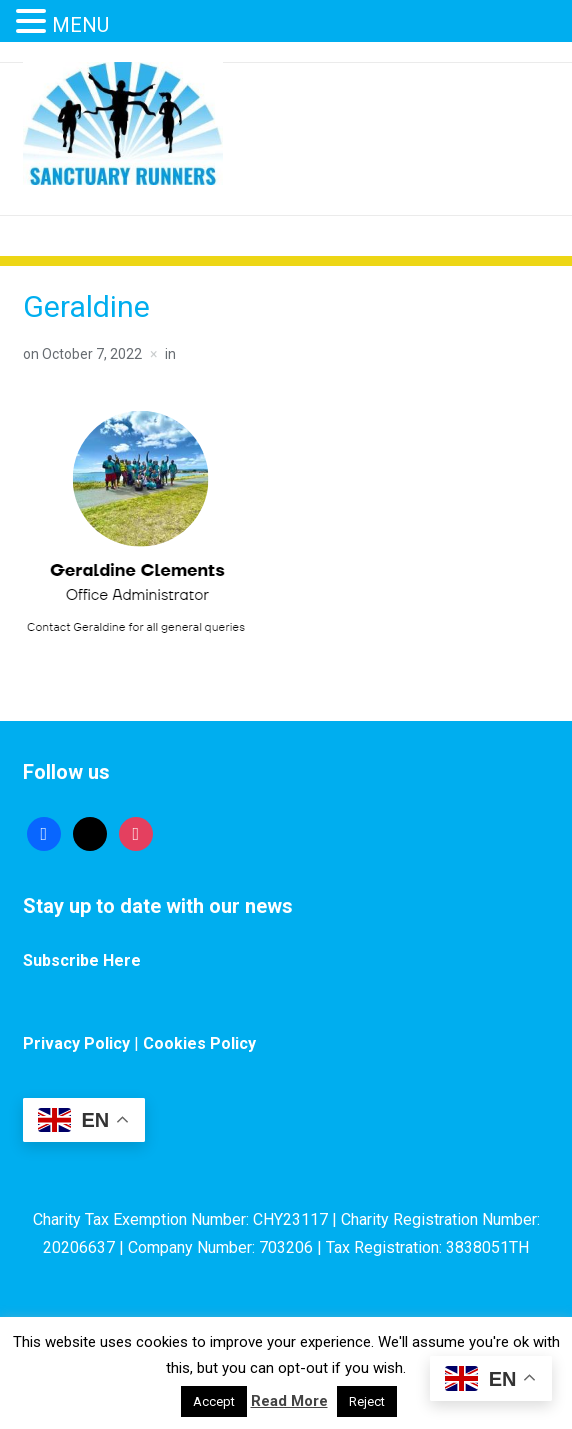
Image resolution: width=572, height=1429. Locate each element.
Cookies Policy (199, 1043)
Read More (289, 1401)
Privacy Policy (76, 1043)
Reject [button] (367, 1401)
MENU (80, 25)
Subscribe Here (82, 960)
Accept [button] (214, 1401)
